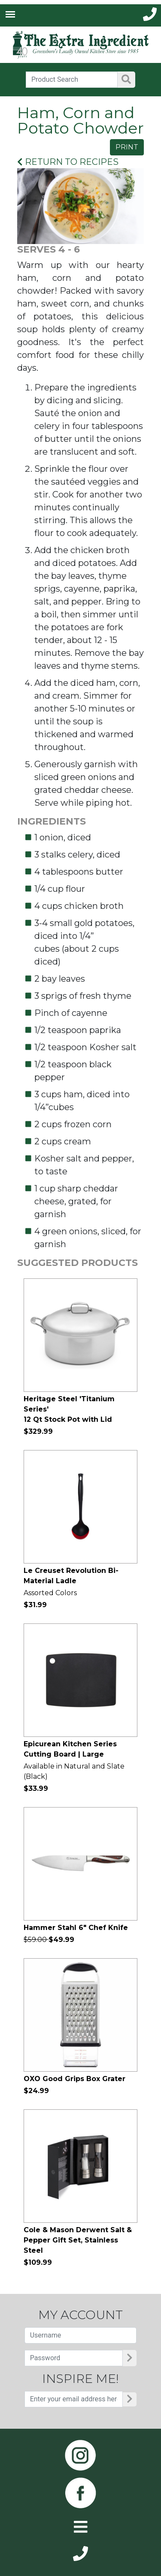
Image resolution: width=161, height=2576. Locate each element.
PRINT (126, 147)
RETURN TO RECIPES (67, 162)
